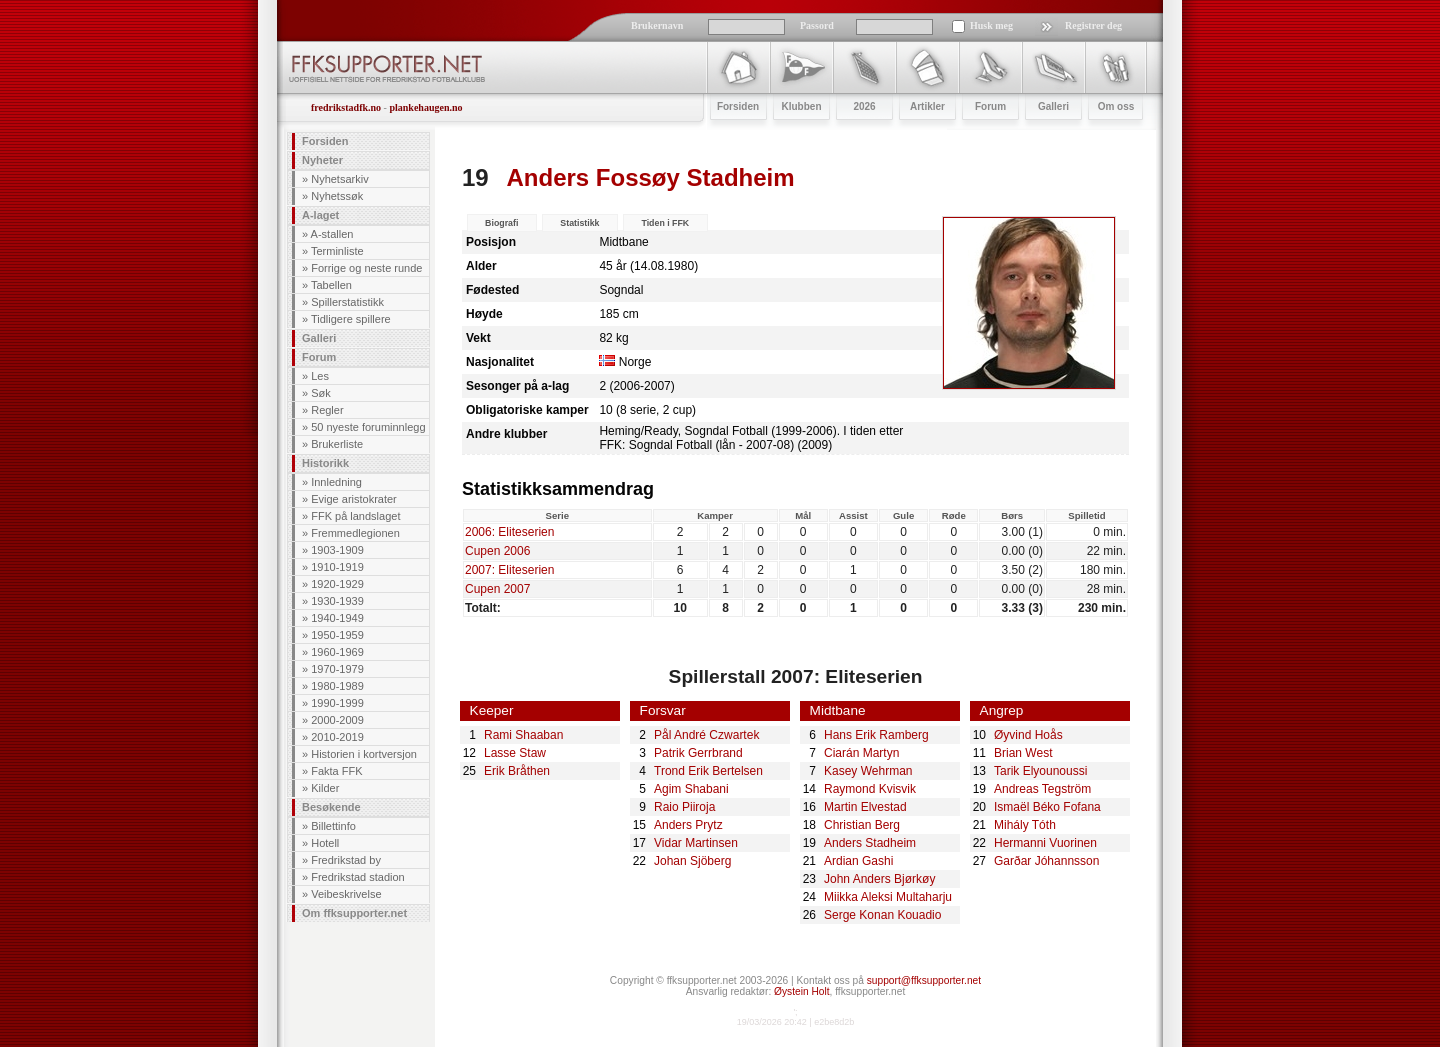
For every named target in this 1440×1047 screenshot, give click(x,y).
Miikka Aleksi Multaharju (888, 897)
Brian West (1023, 753)
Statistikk (579, 223)
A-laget (320, 215)
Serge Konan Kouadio (882, 915)
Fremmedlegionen (355, 533)
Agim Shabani (691, 789)
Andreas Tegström (1042, 789)
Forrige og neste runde (366, 268)
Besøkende (331, 807)
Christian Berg (862, 825)
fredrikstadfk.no (346, 107)
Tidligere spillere (351, 319)
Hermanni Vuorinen (1045, 843)
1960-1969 (337, 652)
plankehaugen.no (425, 107)
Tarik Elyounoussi (1040, 771)
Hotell (325, 843)
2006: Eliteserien (509, 532)
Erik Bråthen (517, 771)
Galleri (319, 338)
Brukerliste (337, 444)
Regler (327, 410)
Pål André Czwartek (706, 735)
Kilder (325, 788)
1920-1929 (337, 584)
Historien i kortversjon (364, 754)
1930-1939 (337, 601)
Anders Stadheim (870, 843)
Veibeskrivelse (346, 894)
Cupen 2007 (497, 589)
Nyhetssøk (337, 196)
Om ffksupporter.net (354, 913)
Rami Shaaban (523, 735)
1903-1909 (337, 550)
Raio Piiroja (684, 807)
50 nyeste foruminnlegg (368, 427)
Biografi (501, 223)
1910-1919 (337, 567)
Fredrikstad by (346, 860)
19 (475, 177)
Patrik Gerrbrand (698, 753)
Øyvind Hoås (1028, 735)
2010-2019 (337, 737)
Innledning (336, 482)
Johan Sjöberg (692, 861)
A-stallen (332, 234)
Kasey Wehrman (868, 771)
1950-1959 (337, 635)
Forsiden (325, 141)
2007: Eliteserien (509, 570)
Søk (321, 393)
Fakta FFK (336, 771)
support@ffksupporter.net (924, 980)
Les (320, 376)
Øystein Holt (801, 991)
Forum (319, 357)
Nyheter (322, 160)
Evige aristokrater (354, 499)
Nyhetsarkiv (339, 179)
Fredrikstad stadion (358, 877)
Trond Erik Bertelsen (708, 771)
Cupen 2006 (497, 551)
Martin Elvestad (865, 807)
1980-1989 (337, 686)
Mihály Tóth (1025, 825)
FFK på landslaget (355, 516)
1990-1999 (337, 703)
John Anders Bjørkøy (879, 879)
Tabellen (331, 285)
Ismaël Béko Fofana (1047, 807)
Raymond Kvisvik (870, 789)
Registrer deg (1093, 25)
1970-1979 (337, 669)
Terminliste (337, 251)
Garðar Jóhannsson (1046, 861)
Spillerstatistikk (347, 302)
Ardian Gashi (858, 861)
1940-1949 (337, 618)
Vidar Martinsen (696, 843)
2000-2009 (337, 720)
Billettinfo (333, 826)
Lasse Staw (515, 753)
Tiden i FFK (665, 223)
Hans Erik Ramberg (876, 735)
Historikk (325, 463)
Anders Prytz (688, 825)
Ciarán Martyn (861, 753)
